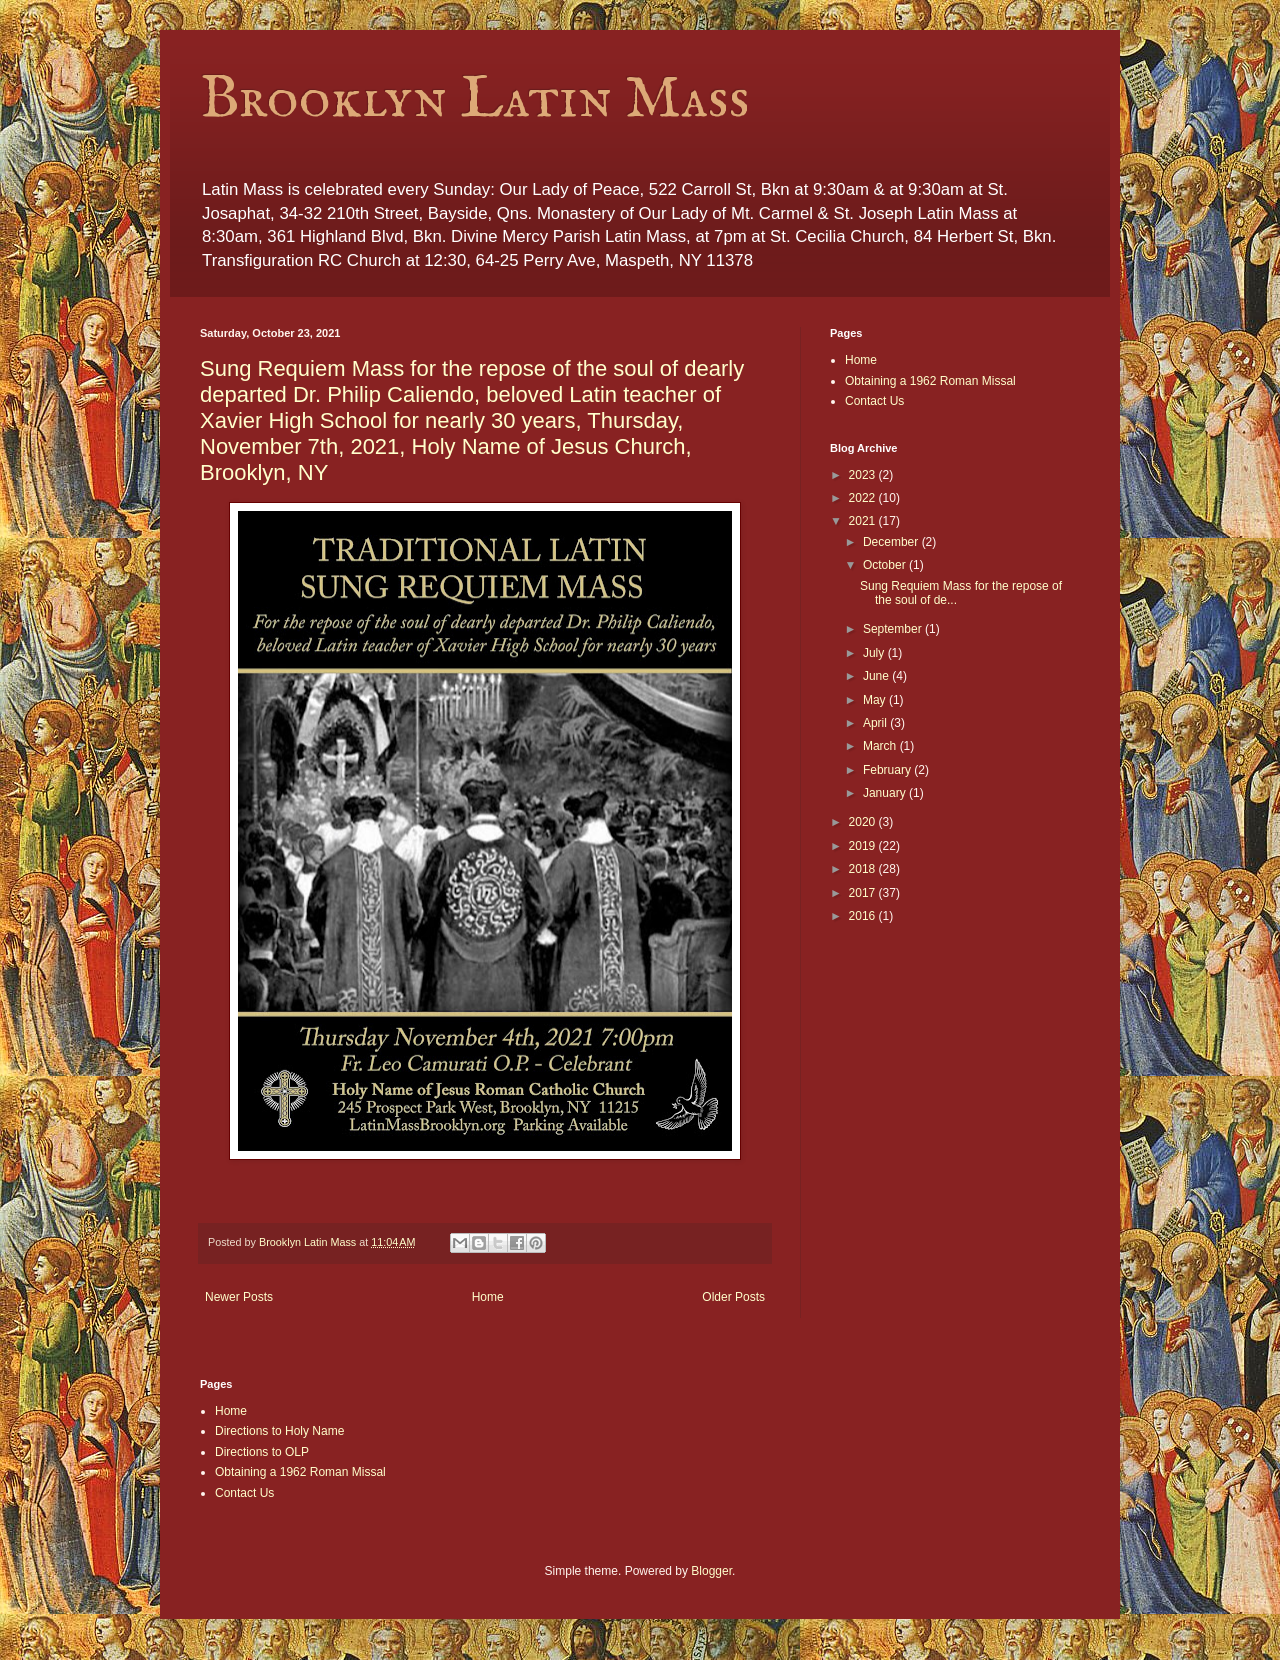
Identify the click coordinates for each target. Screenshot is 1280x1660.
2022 (864, 498)
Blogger (711, 1571)
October (886, 565)
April (876, 723)
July (875, 653)
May (876, 700)
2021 (864, 521)
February (888, 770)
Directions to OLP (262, 1452)
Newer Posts (239, 1297)
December (892, 542)
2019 (864, 846)
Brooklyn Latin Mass (475, 100)
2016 (864, 916)
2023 (864, 475)
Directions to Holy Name (279, 1431)
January (886, 793)
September (894, 629)
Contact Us (874, 401)
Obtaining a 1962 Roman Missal (930, 381)
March (881, 746)
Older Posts (733, 1297)
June (877, 676)
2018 (864, 869)
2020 (864, 822)
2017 (864, 893)
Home (488, 1297)
